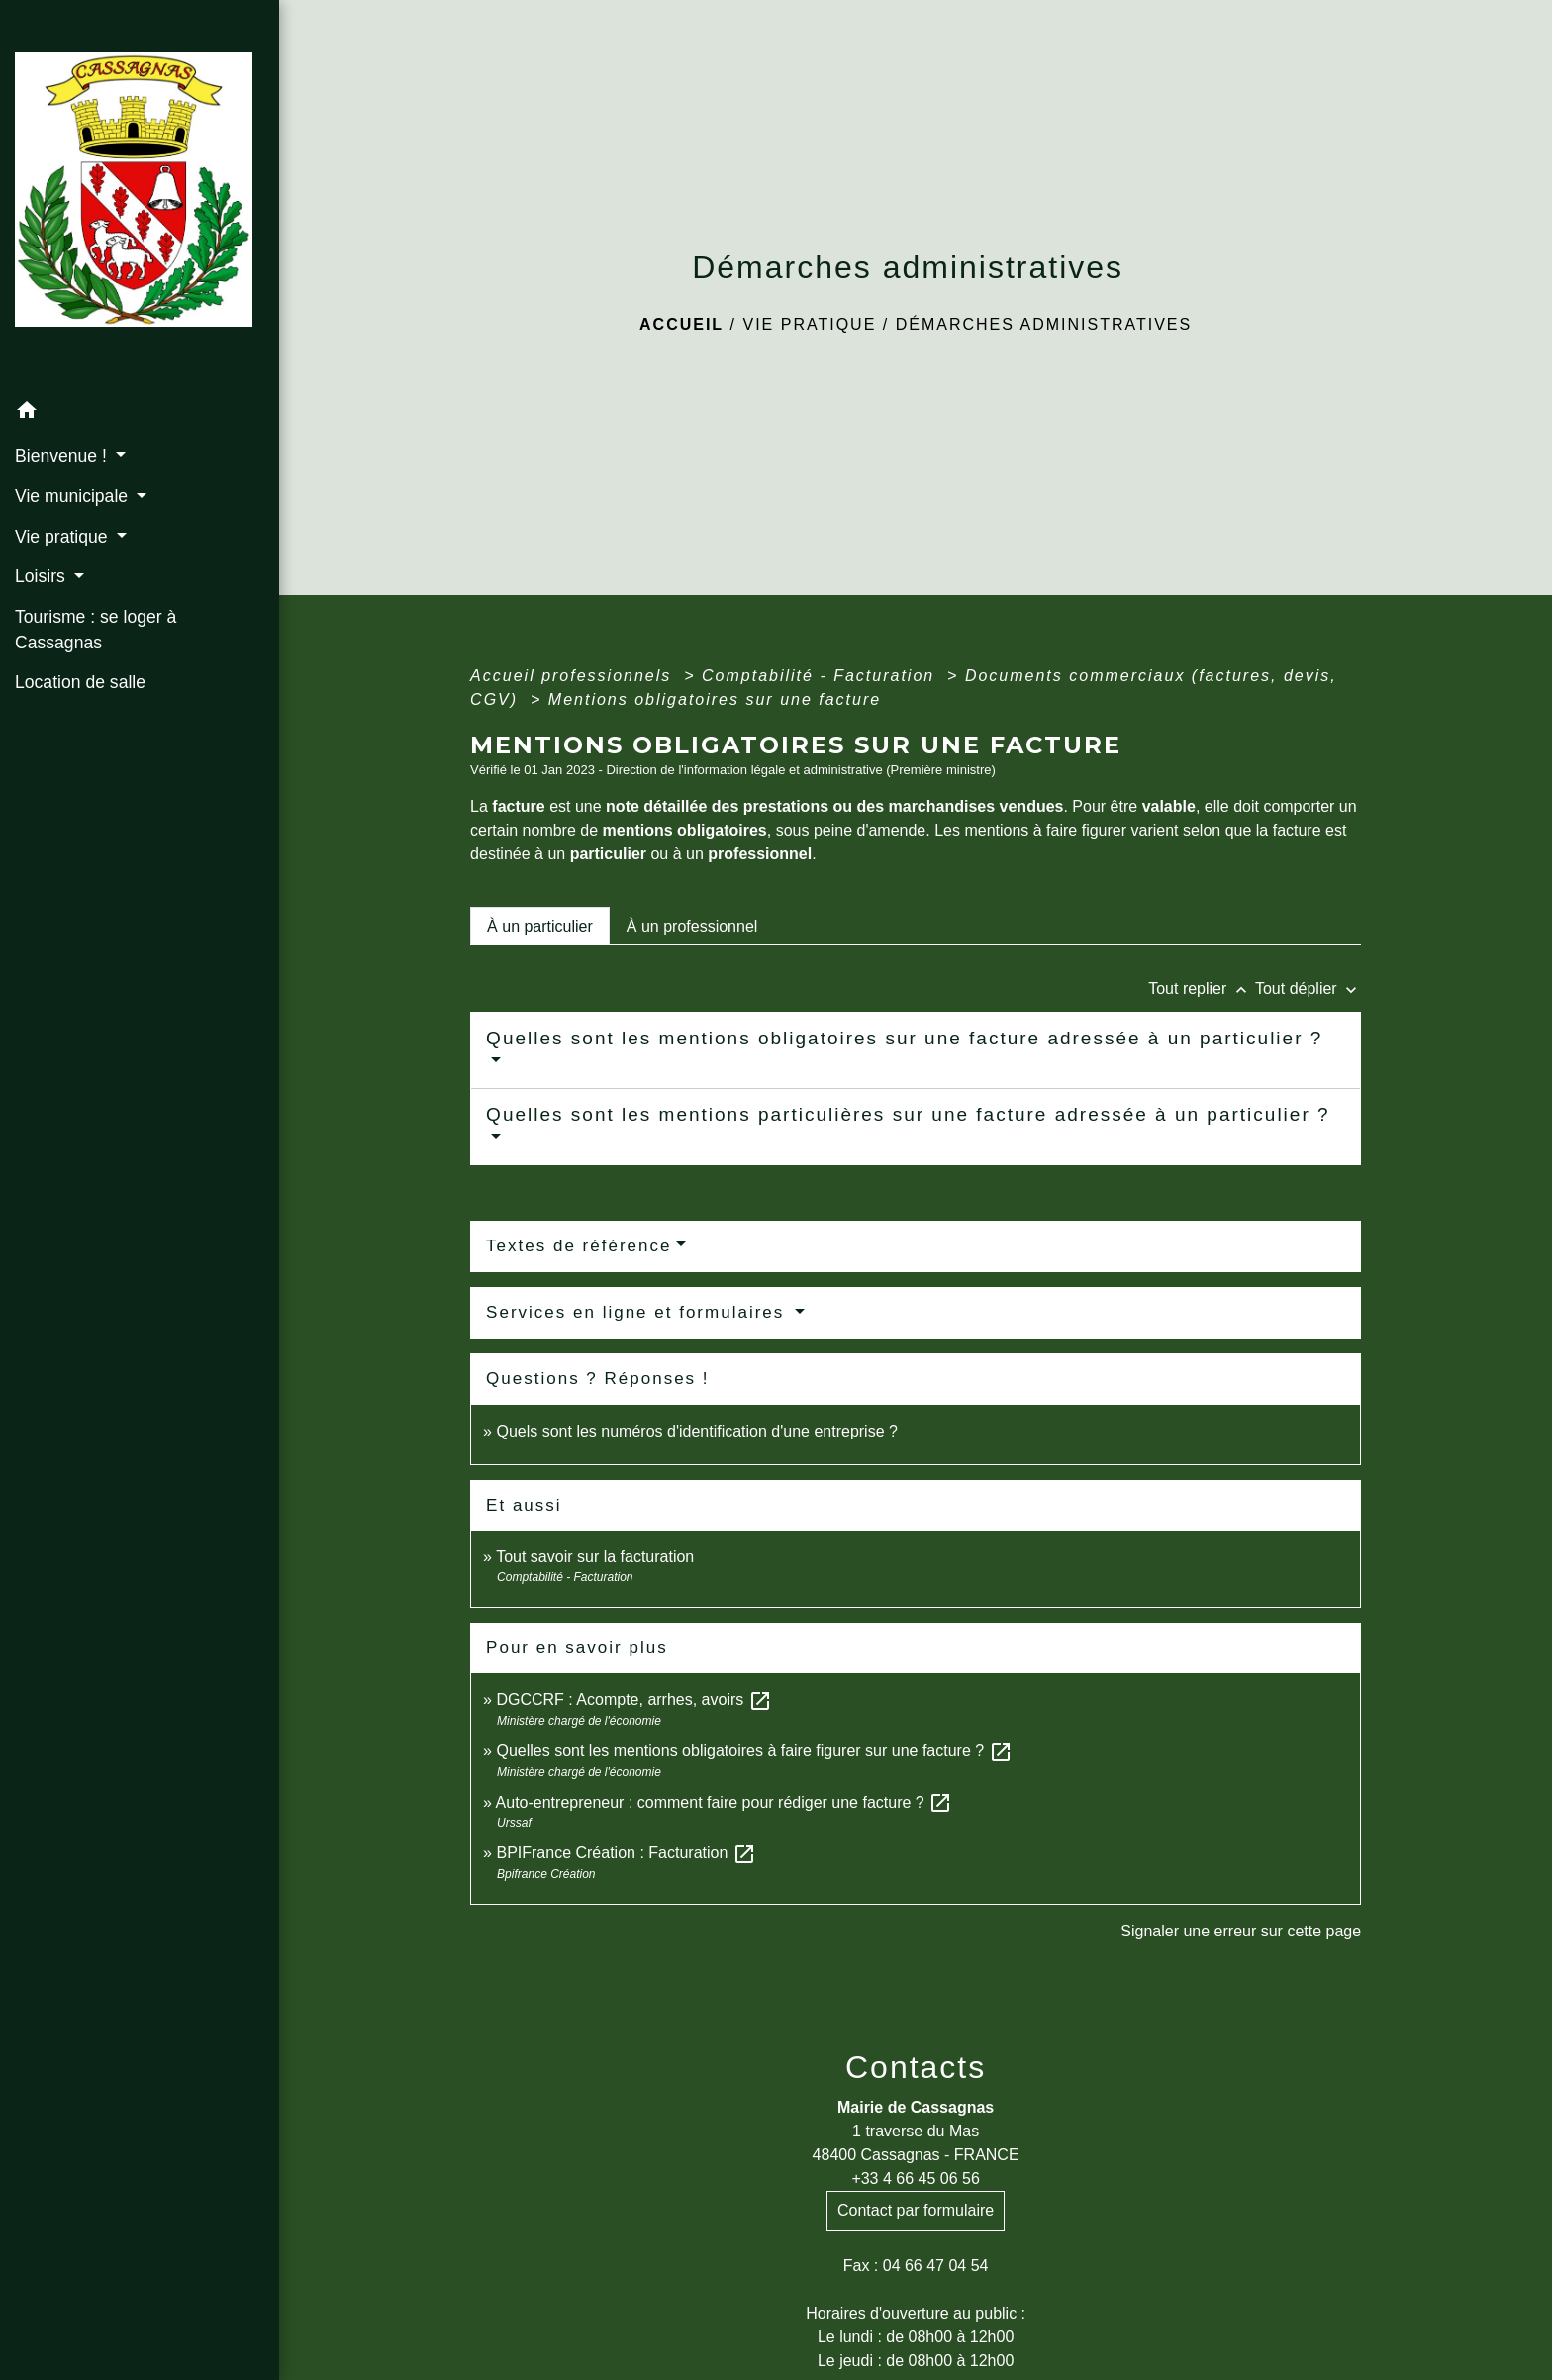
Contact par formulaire (915, 2210)
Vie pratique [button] (63, 536)
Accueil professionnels (574, 675)
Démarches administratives (1044, 324)
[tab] (540, 925)
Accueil (681, 324)
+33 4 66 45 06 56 (915, 2178)
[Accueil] (139, 196)
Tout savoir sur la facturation (595, 1556)
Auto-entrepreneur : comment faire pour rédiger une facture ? (724, 1802)
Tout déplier (1308, 988)
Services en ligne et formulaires (638, 1312)
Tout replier (1201, 988)
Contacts (915, 2067)
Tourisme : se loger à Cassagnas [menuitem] (95, 629)
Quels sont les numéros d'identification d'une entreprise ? (696, 1431)
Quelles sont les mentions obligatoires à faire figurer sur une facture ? (754, 1750)
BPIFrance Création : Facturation (625, 1852)
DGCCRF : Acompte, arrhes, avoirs (633, 1699)
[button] (139, 413)
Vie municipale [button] (74, 496)
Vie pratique (809, 324)
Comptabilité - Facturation (821, 675)
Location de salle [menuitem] (80, 682)
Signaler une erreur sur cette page (1240, 1931)
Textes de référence (578, 1246)
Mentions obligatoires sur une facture (714, 699)
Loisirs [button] (42, 576)
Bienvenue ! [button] (63, 456)
